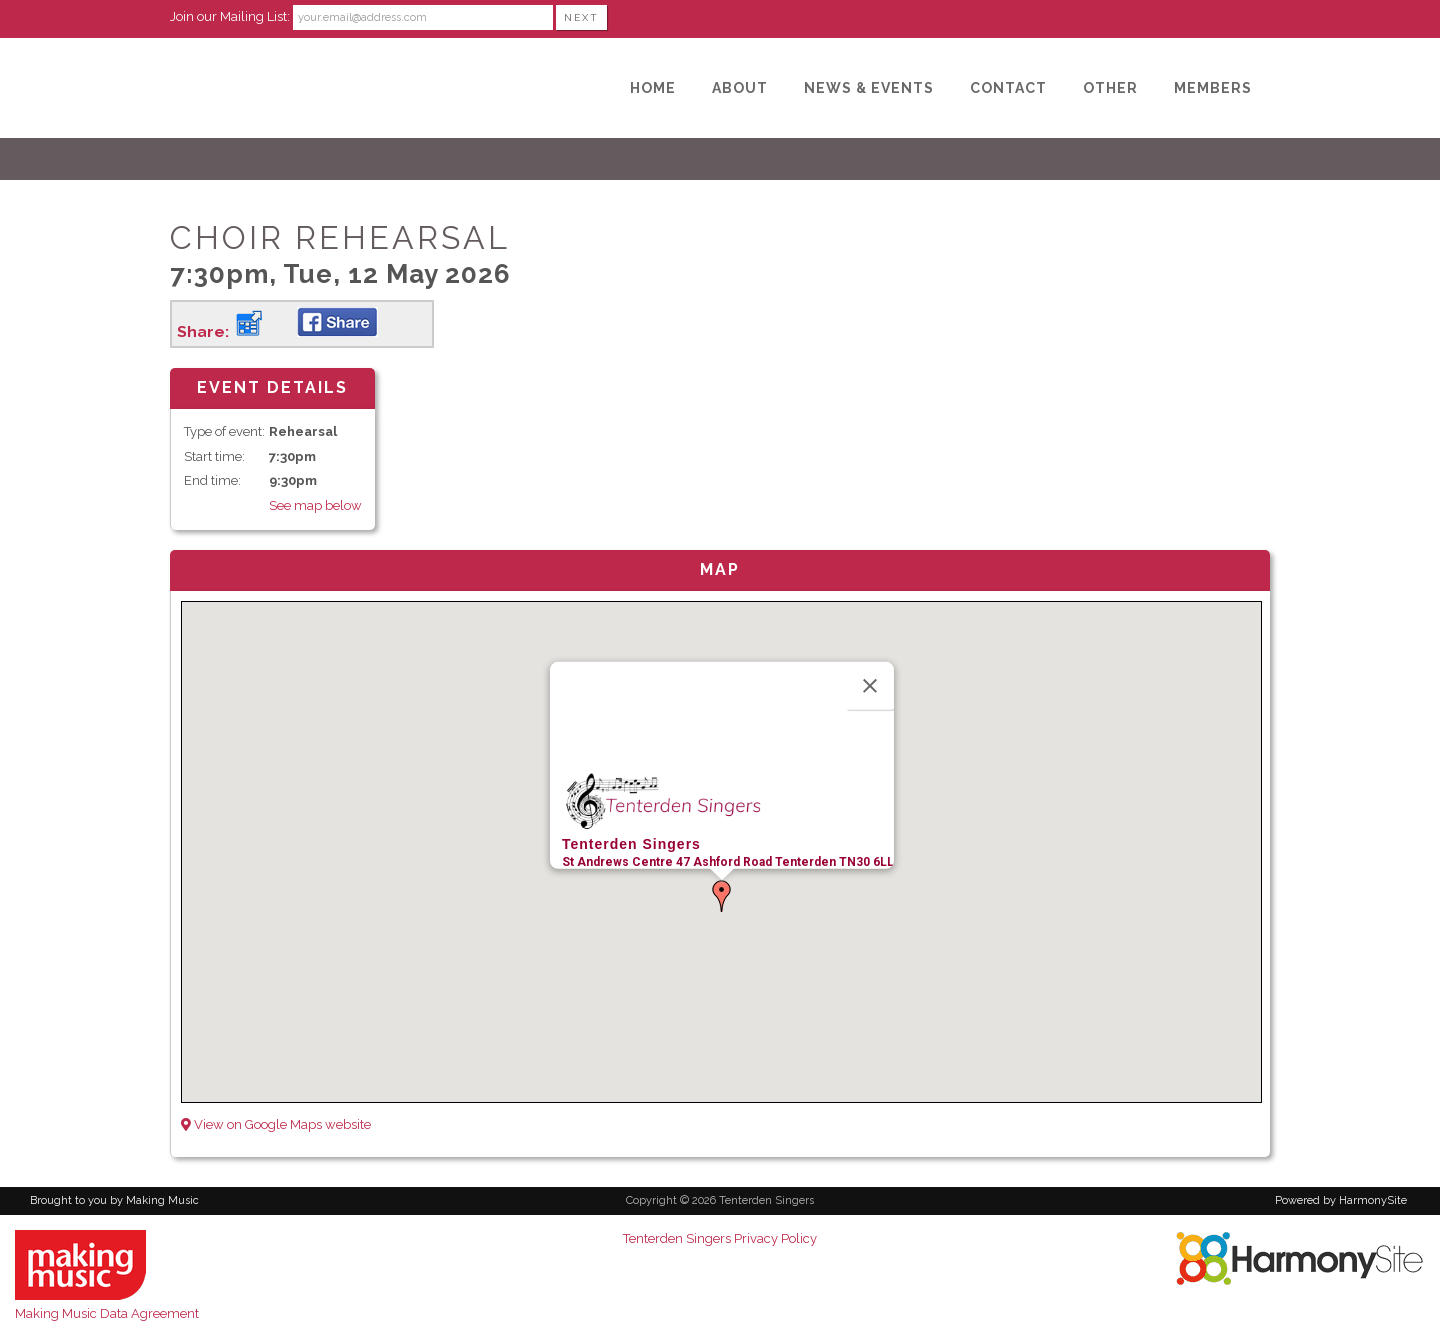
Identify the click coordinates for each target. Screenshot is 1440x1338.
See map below (315, 505)
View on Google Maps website (276, 1124)
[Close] (870, 685)
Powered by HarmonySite (1341, 1200)
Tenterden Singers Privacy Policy (720, 1238)
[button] (722, 896)
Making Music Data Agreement (107, 1313)
